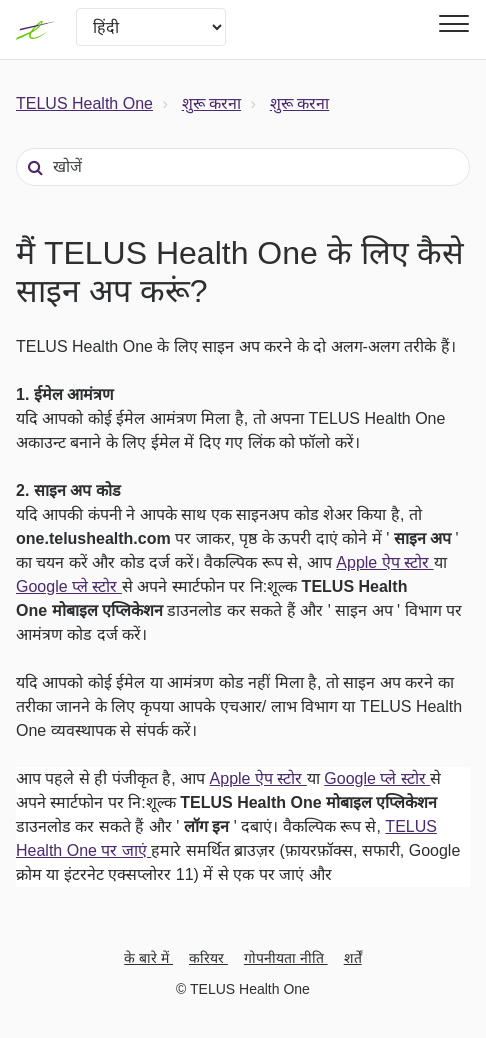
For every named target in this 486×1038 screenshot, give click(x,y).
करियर (208, 958)
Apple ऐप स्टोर (384, 562)
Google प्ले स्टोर (69, 586)
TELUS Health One (84, 103)
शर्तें (353, 958)
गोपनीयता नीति (286, 958)
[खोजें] (243, 167)
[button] (451, 23)
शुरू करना (211, 103)
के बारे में (148, 958)
